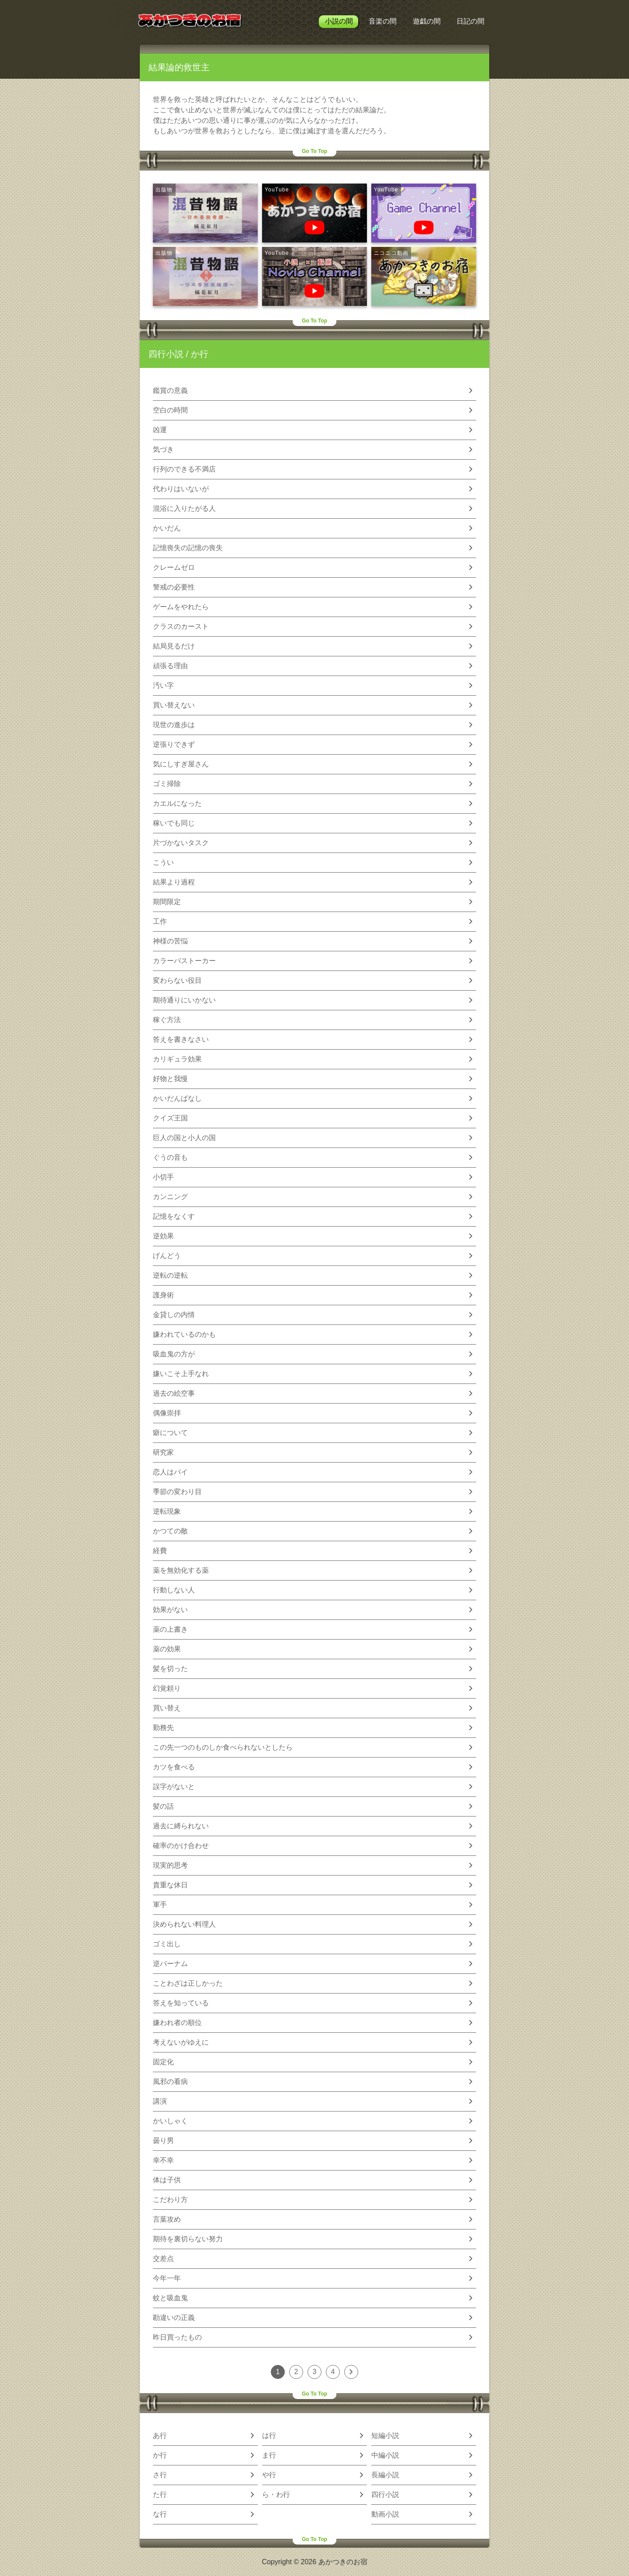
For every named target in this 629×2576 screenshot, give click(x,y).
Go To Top (314, 151)
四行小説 (166, 354)
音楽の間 (383, 21)
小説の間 (339, 21)
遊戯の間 (427, 21)
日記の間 (470, 21)
